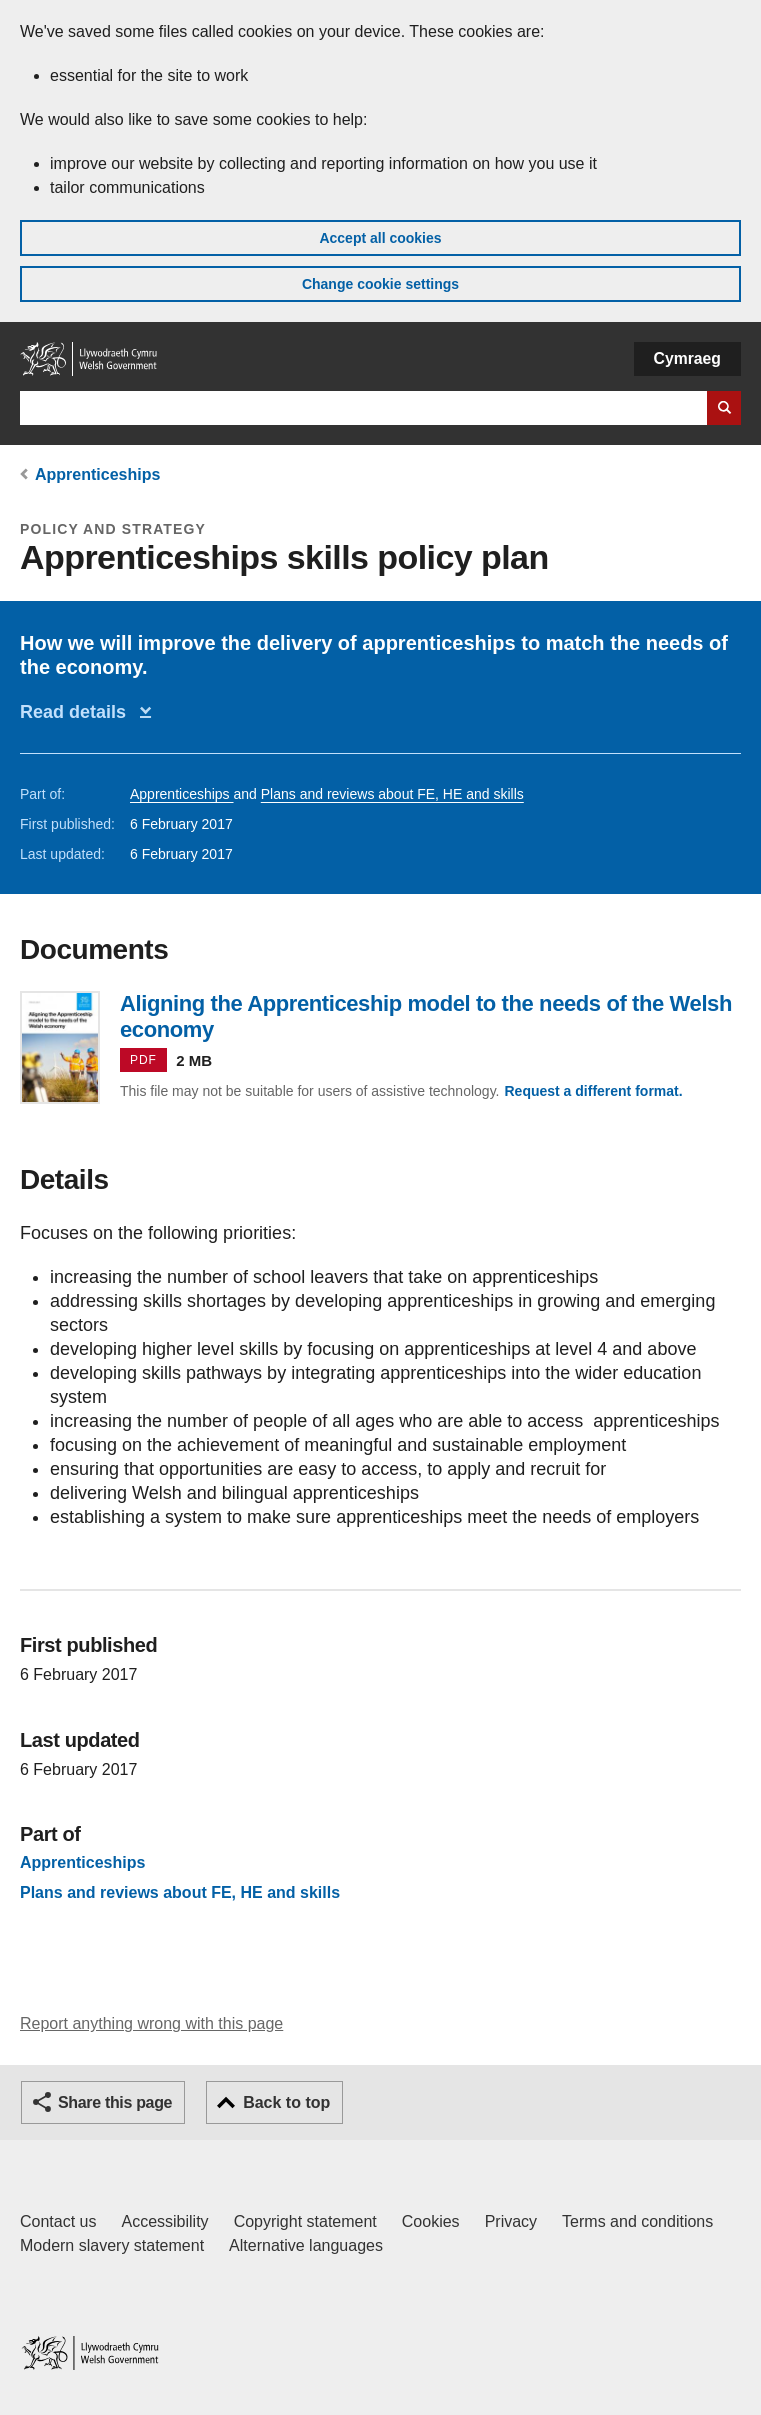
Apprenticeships (97, 474)
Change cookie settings (380, 284)
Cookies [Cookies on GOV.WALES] (431, 2221)
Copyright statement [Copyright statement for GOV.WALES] (305, 2221)
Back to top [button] (286, 2102)
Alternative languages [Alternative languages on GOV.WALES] (306, 2245)
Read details (78, 712)
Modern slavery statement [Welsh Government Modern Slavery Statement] (112, 2245)
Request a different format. (593, 1091)
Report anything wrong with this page (151, 2023)
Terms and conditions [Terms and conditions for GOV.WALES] (637, 2221)
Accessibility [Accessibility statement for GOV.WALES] (164, 2221)
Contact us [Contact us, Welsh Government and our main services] (58, 2221)
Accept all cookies (380, 238)
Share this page (115, 2102)
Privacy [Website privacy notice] (511, 2221)
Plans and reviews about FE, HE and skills (392, 794)
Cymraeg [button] (687, 358)
